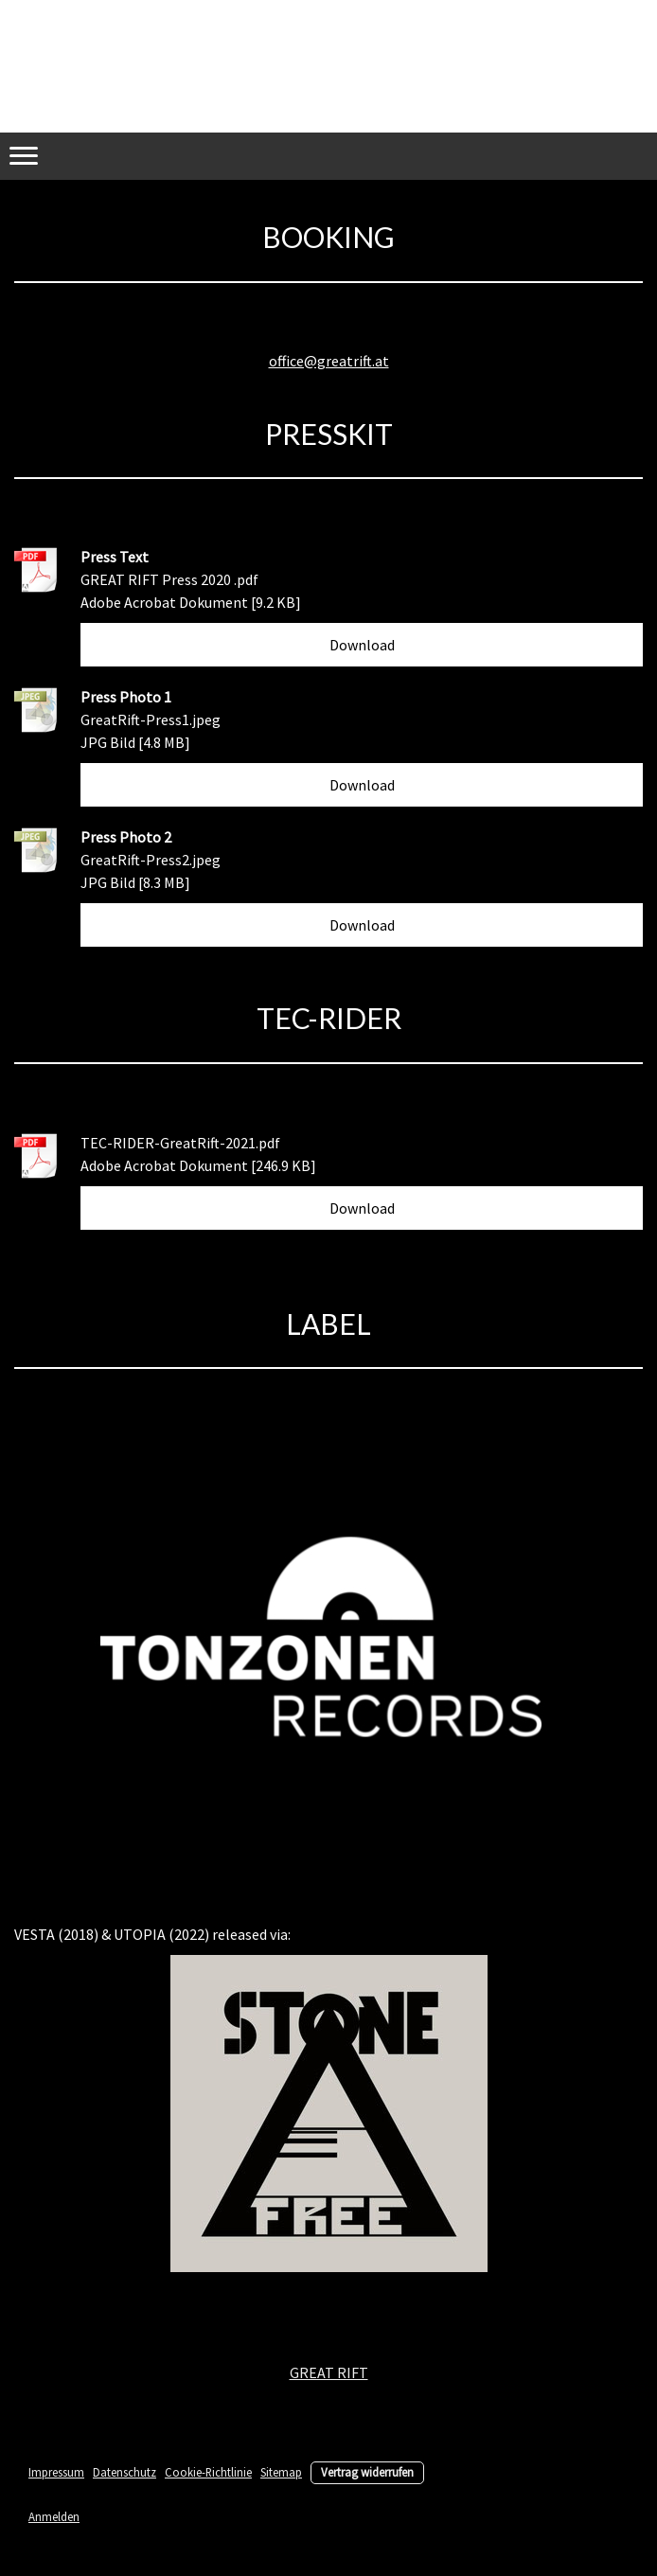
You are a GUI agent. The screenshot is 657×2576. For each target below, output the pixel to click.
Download (362, 644)
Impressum (56, 2471)
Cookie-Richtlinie (208, 2471)
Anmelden (54, 2516)
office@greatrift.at (329, 360)
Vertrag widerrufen (367, 2471)
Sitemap (281, 2471)
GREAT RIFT (329, 2372)
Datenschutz (124, 2471)
